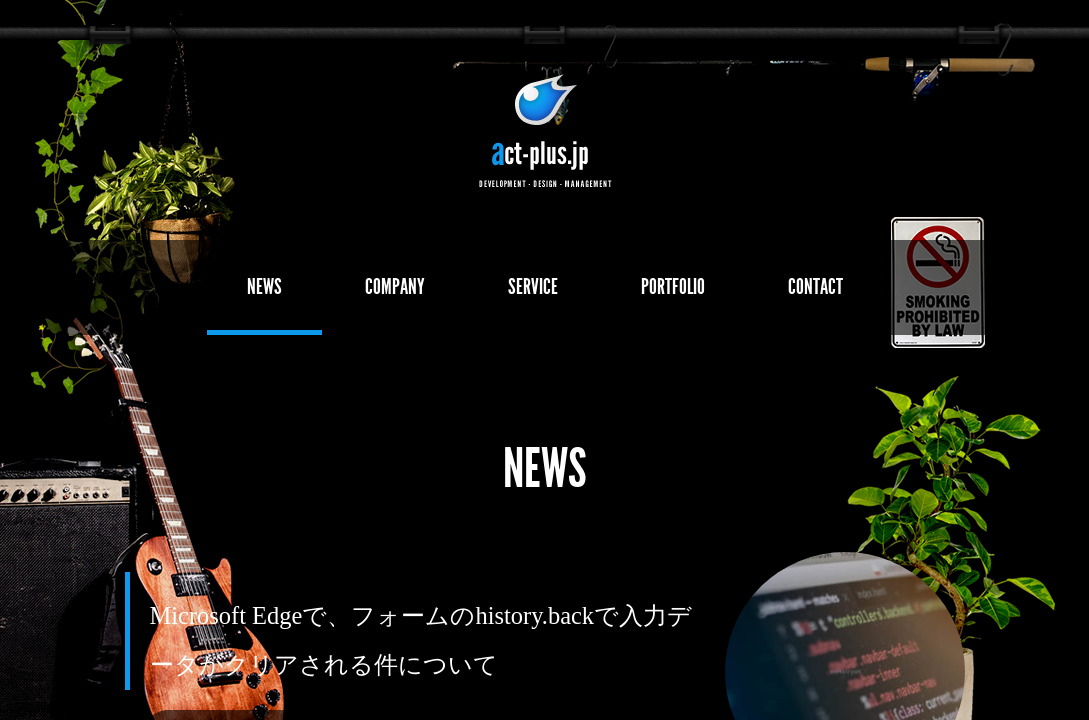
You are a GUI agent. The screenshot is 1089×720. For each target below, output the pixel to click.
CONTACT (815, 286)
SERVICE (533, 286)
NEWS (264, 286)
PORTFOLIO (673, 286)
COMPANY (395, 286)
